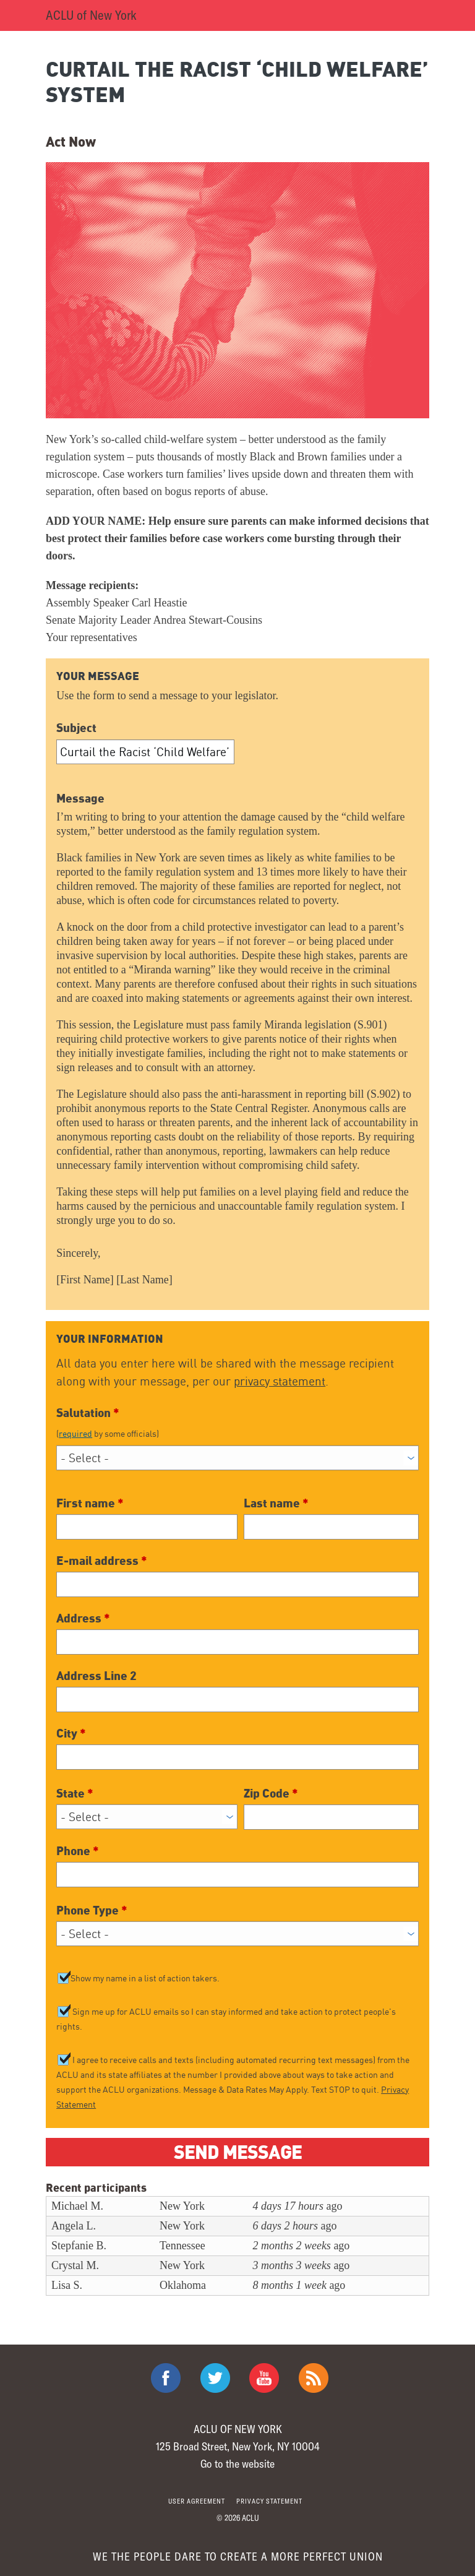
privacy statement (279, 1381)
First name (90, 1502)
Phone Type (91, 1909)
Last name (276, 1502)
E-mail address (101, 1560)
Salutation (237, 1422)
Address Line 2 (96, 1675)
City (71, 1732)
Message (80, 797)
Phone (77, 1850)
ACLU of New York (91, 14)
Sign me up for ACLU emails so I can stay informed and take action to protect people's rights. (226, 2018)
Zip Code (271, 1792)
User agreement (196, 2501)
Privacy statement (269, 2501)
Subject (76, 727)
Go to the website (237, 2463)
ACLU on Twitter (215, 2378)
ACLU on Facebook (166, 2378)
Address (83, 1617)
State (74, 1792)
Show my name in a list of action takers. (145, 1978)
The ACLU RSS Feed (313, 2378)
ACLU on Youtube (264, 2378)
